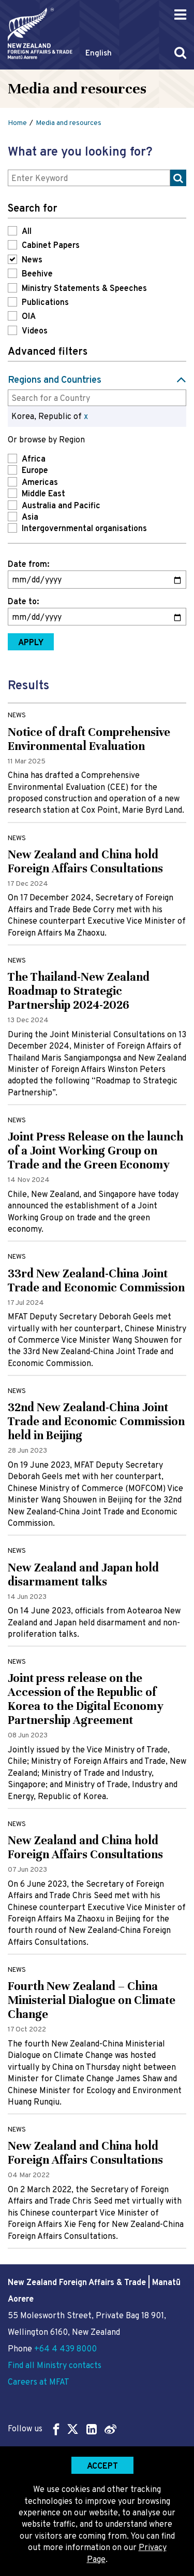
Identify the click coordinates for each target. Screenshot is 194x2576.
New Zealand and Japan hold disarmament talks (83, 1575)
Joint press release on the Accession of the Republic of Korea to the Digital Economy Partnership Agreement (85, 1699)
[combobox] (97, 397)
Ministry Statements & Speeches (84, 289)
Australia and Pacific (61, 506)
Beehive (37, 274)
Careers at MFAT (38, 2382)
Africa (34, 459)
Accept (102, 2466)
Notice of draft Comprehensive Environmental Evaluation (89, 739)
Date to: (23, 602)
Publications (45, 303)
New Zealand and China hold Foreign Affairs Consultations (85, 861)
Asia (30, 517)
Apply (30, 643)
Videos (35, 331)
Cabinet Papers (51, 246)
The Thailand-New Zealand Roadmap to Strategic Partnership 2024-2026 (79, 991)
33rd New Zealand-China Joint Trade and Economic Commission (96, 1280)
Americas (40, 483)
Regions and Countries (54, 380)
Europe (35, 471)
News (32, 260)
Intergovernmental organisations (84, 529)
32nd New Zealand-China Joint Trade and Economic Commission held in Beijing (96, 1421)
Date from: (28, 565)
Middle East (43, 494)
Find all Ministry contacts (54, 2366)
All (27, 232)
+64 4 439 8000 (65, 2349)
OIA (29, 317)
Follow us (62, 2429)
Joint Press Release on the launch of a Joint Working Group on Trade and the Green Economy (95, 1151)
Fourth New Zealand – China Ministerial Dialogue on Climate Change (91, 2000)
